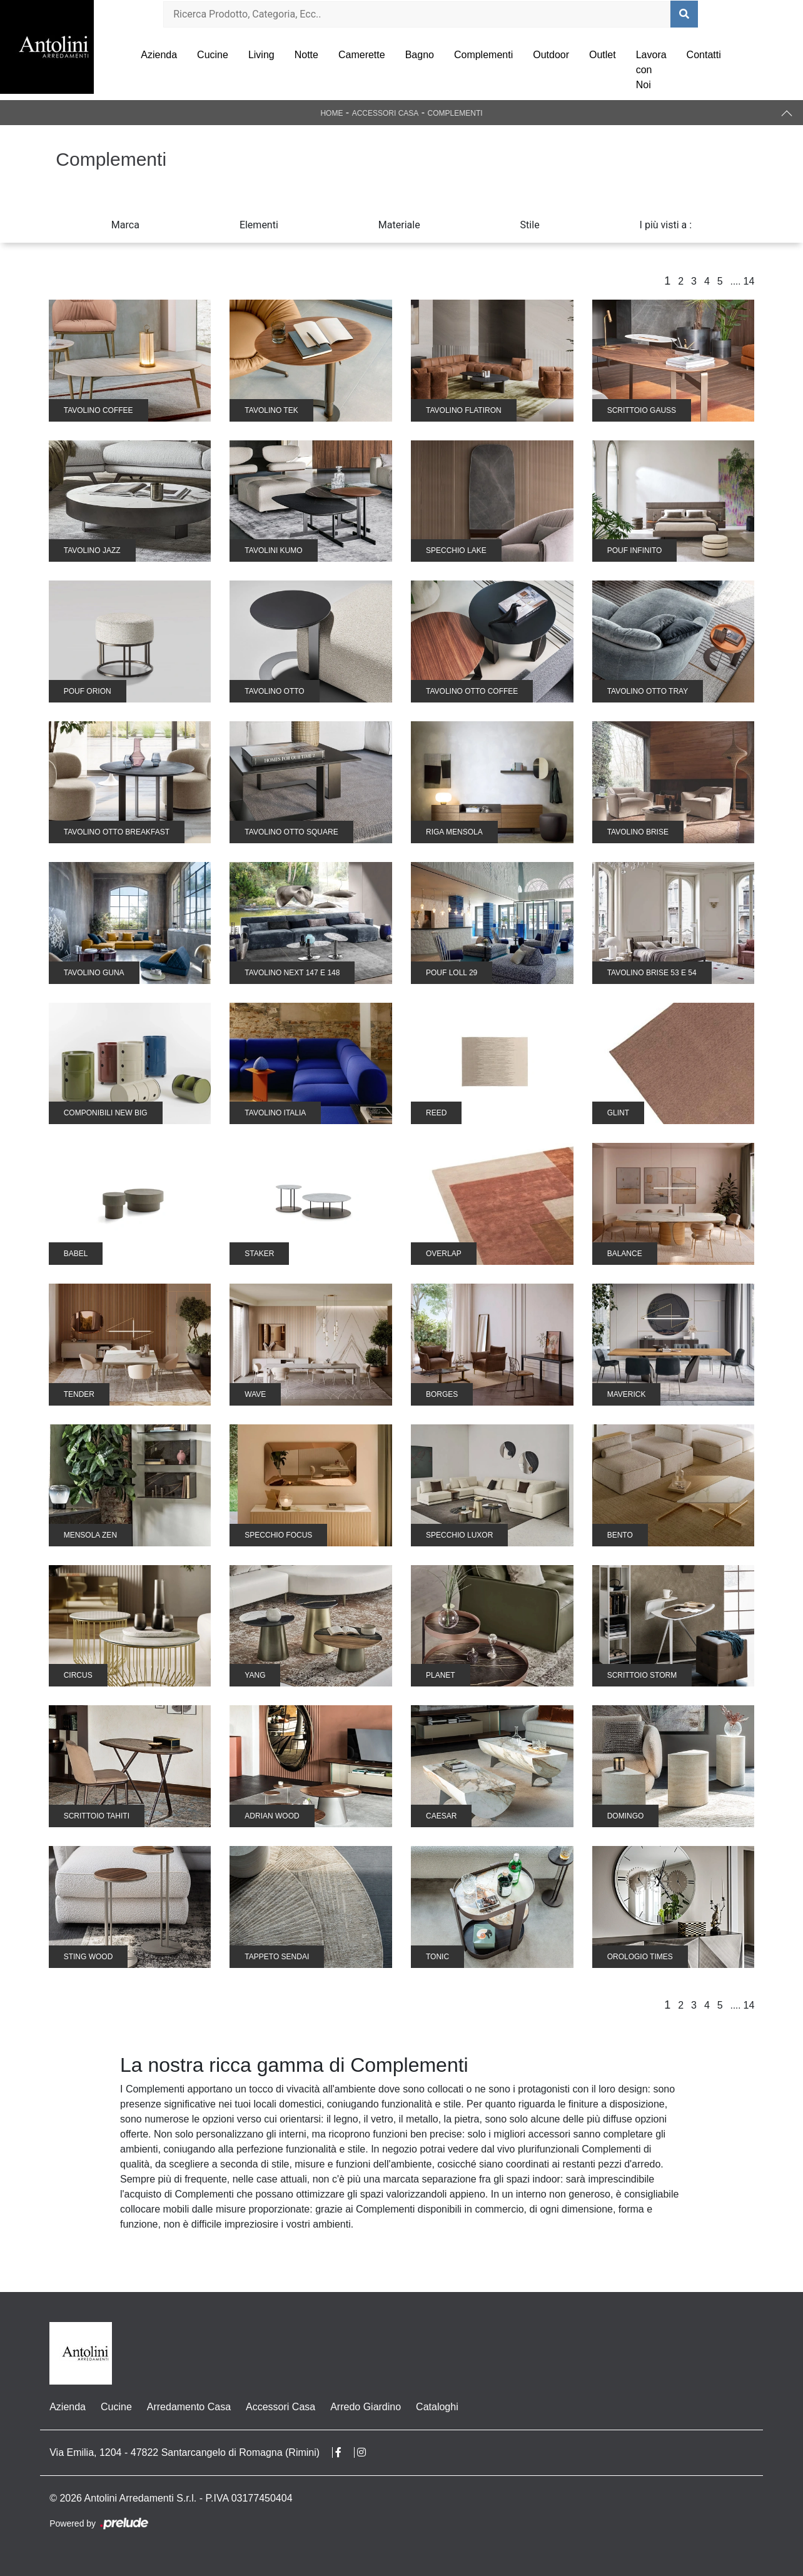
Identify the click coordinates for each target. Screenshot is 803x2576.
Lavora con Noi (651, 69)
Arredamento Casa (189, 2406)
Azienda (159, 54)
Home (331, 113)
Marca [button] (125, 225)
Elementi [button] (259, 225)
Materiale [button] (399, 225)
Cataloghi (437, 2406)
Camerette (361, 54)
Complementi (483, 54)
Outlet (602, 54)
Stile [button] (530, 225)
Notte (306, 54)
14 (749, 281)
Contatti (704, 54)
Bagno (419, 54)
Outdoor (551, 54)
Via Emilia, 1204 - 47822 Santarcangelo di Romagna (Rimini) (184, 2452)
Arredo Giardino (365, 2406)
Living (261, 54)
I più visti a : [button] (666, 225)
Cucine (212, 54)
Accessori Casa (385, 113)
